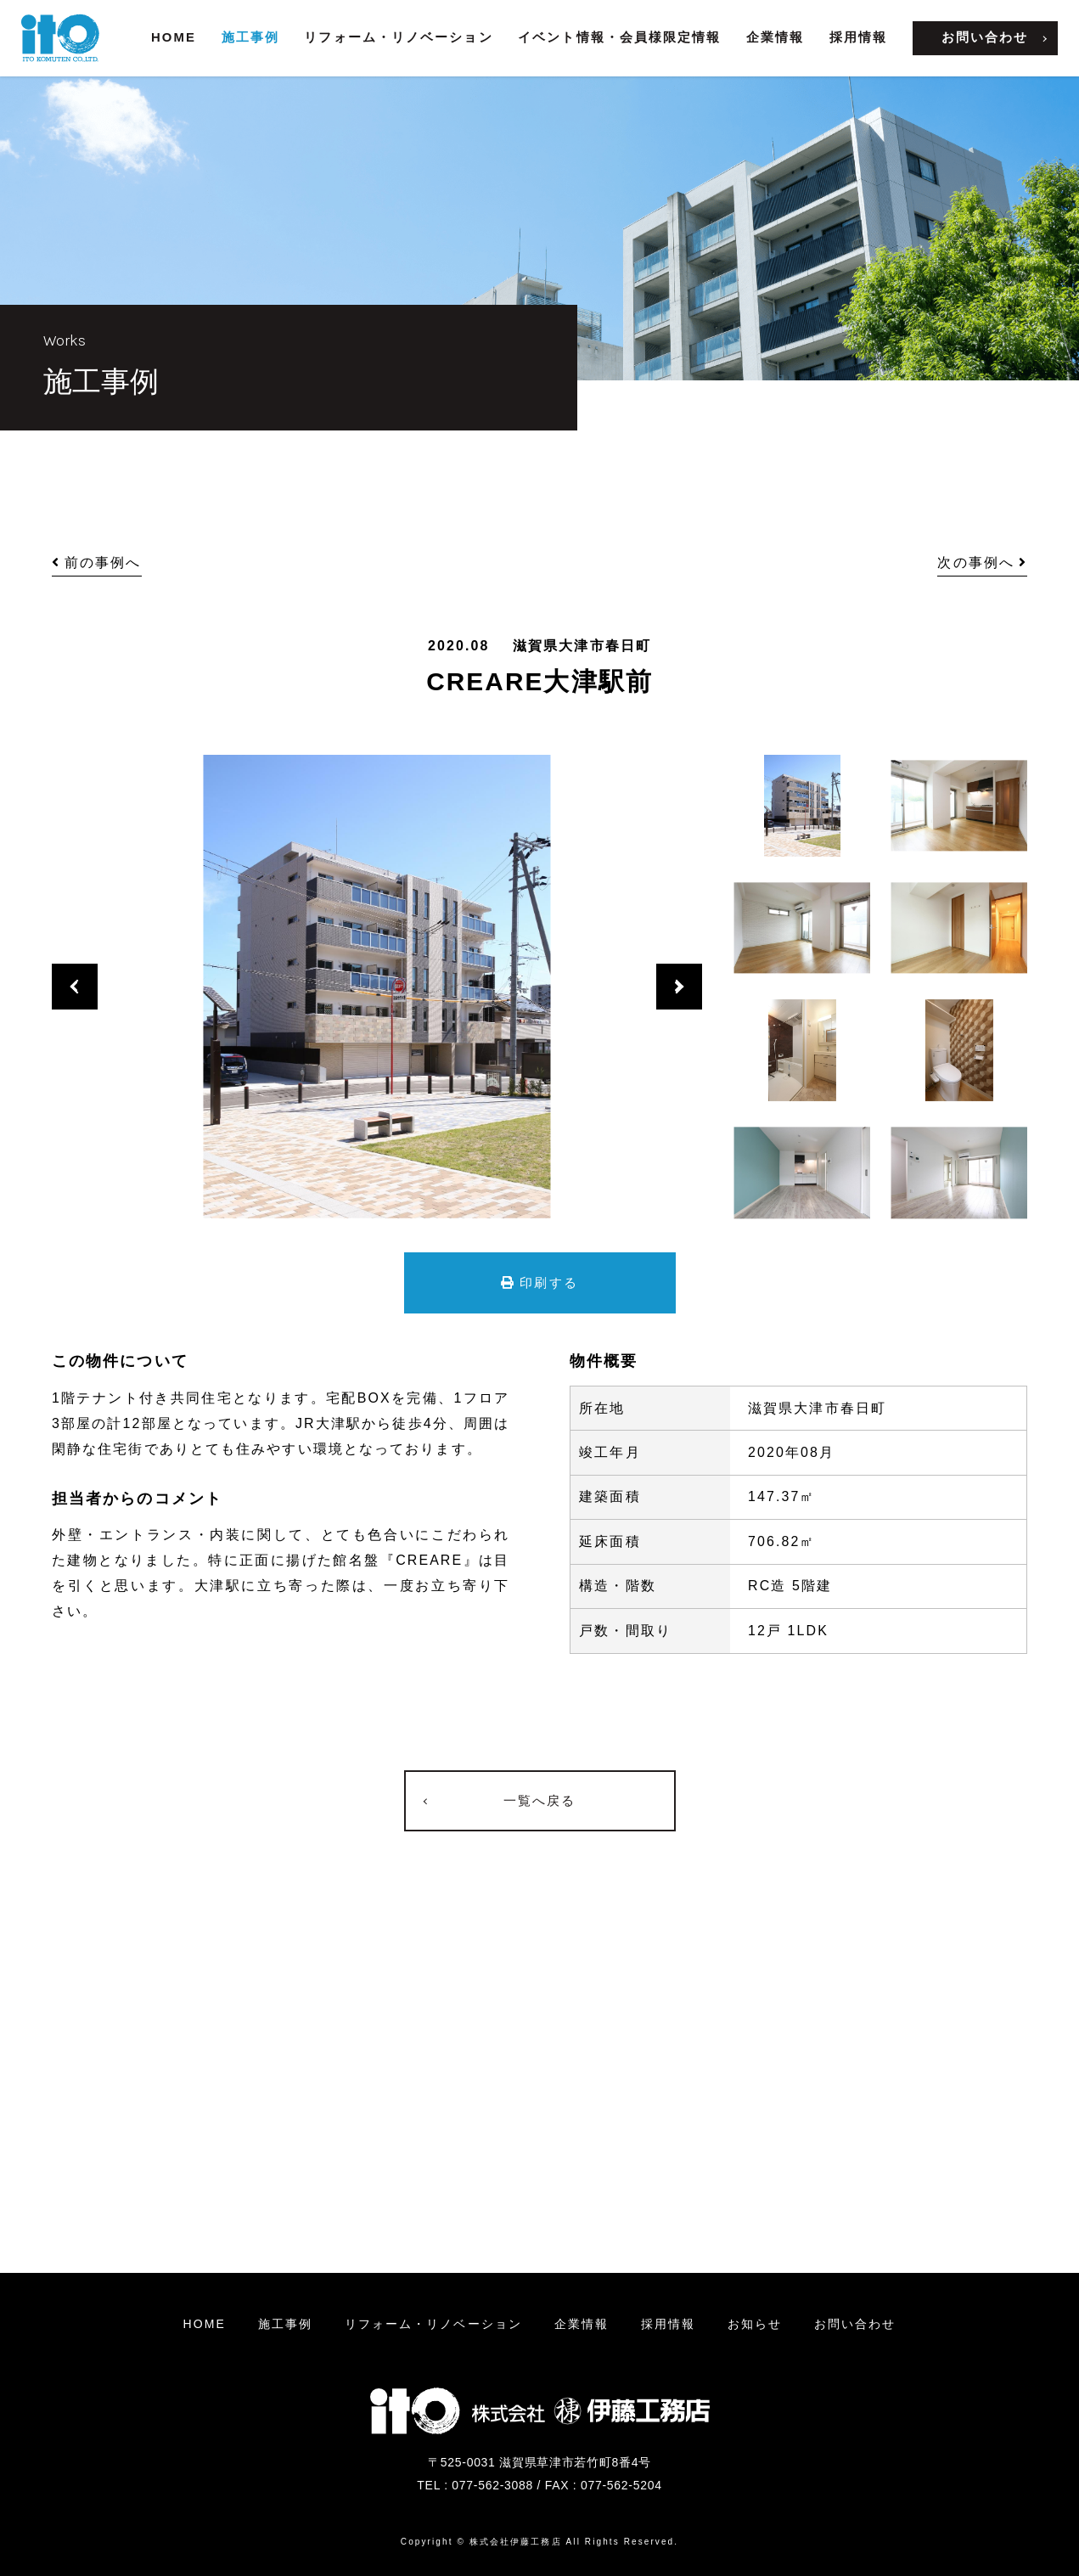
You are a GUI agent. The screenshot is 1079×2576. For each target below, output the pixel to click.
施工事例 (250, 37)
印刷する (539, 1282)
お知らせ (755, 2324)
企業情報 (775, 37)
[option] (377, 986)
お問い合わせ (985, 37)
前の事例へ (97, 562)
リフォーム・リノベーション (398, 37)
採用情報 (858, 37)
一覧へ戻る (539, 1800)
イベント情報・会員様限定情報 (619, 37)
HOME (173, 37)
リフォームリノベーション (433, 2324)
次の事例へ (982, 562)
